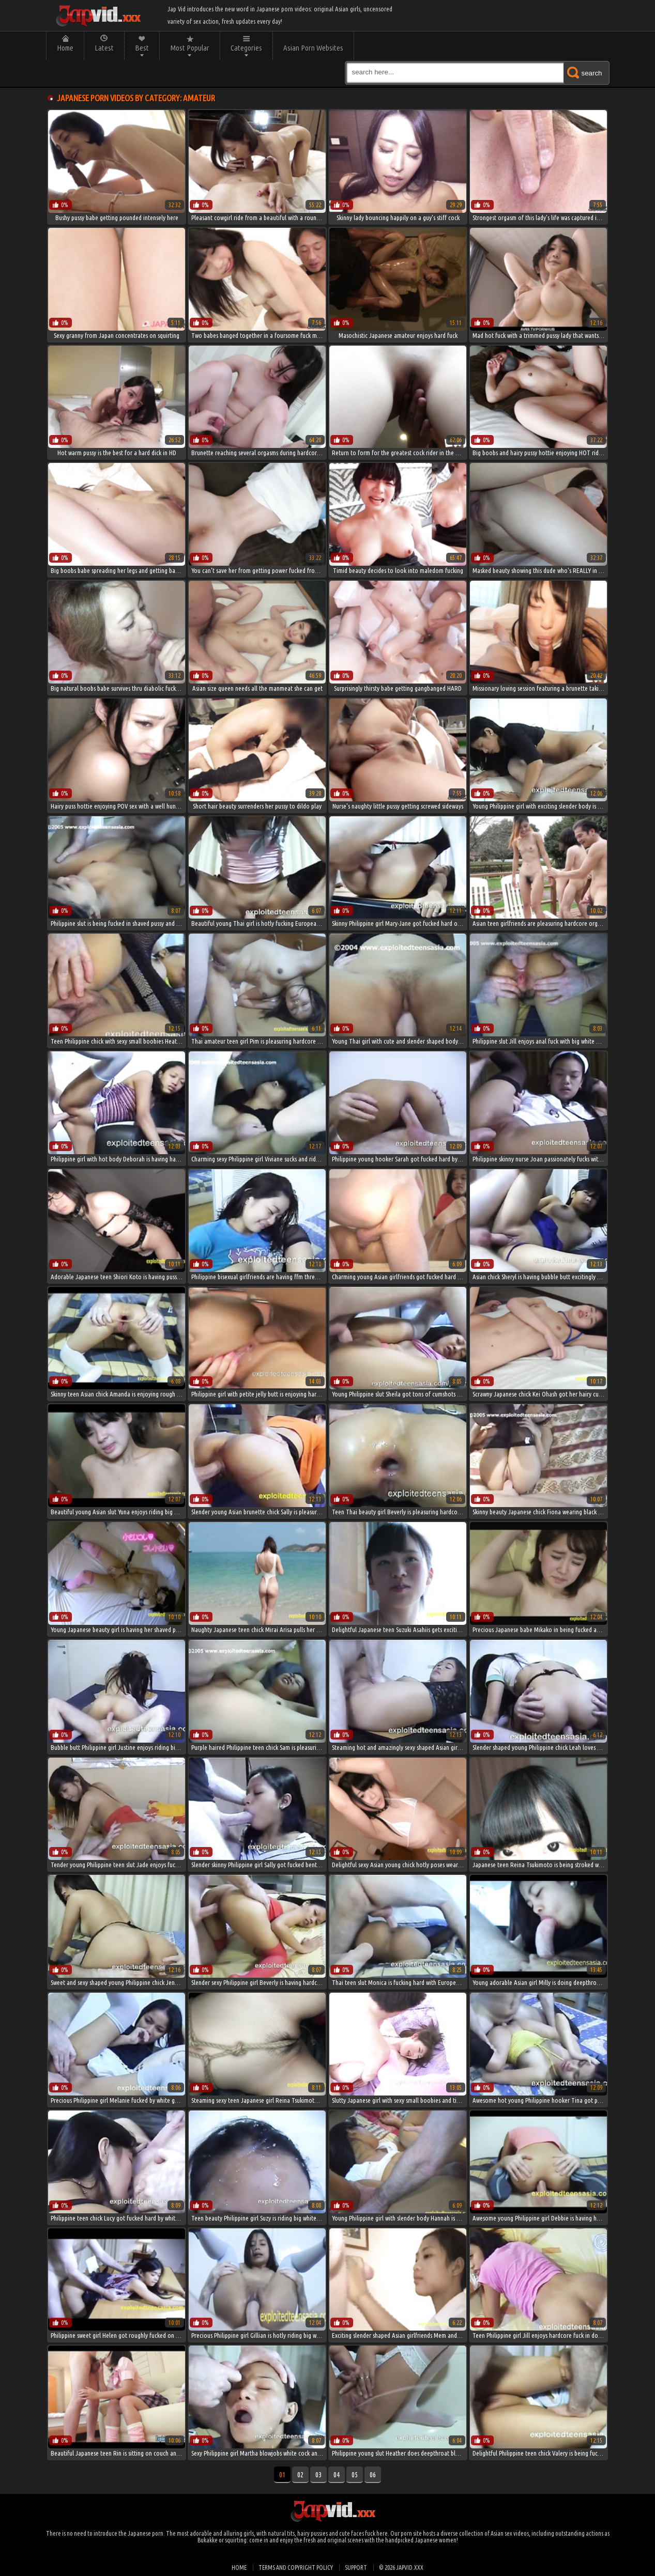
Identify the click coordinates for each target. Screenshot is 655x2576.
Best (142, 47)
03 (318, 2475)
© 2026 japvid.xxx (401, 2567)
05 (355, 2475)
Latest (104, 47)
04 (336, 2475)
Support (356, 2567)
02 (300, 2475)
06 (373, 2475)
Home (65, 47)
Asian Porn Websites (313, 47)
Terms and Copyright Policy (295, 2567)
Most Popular (189, 47)
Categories (246, 47)
